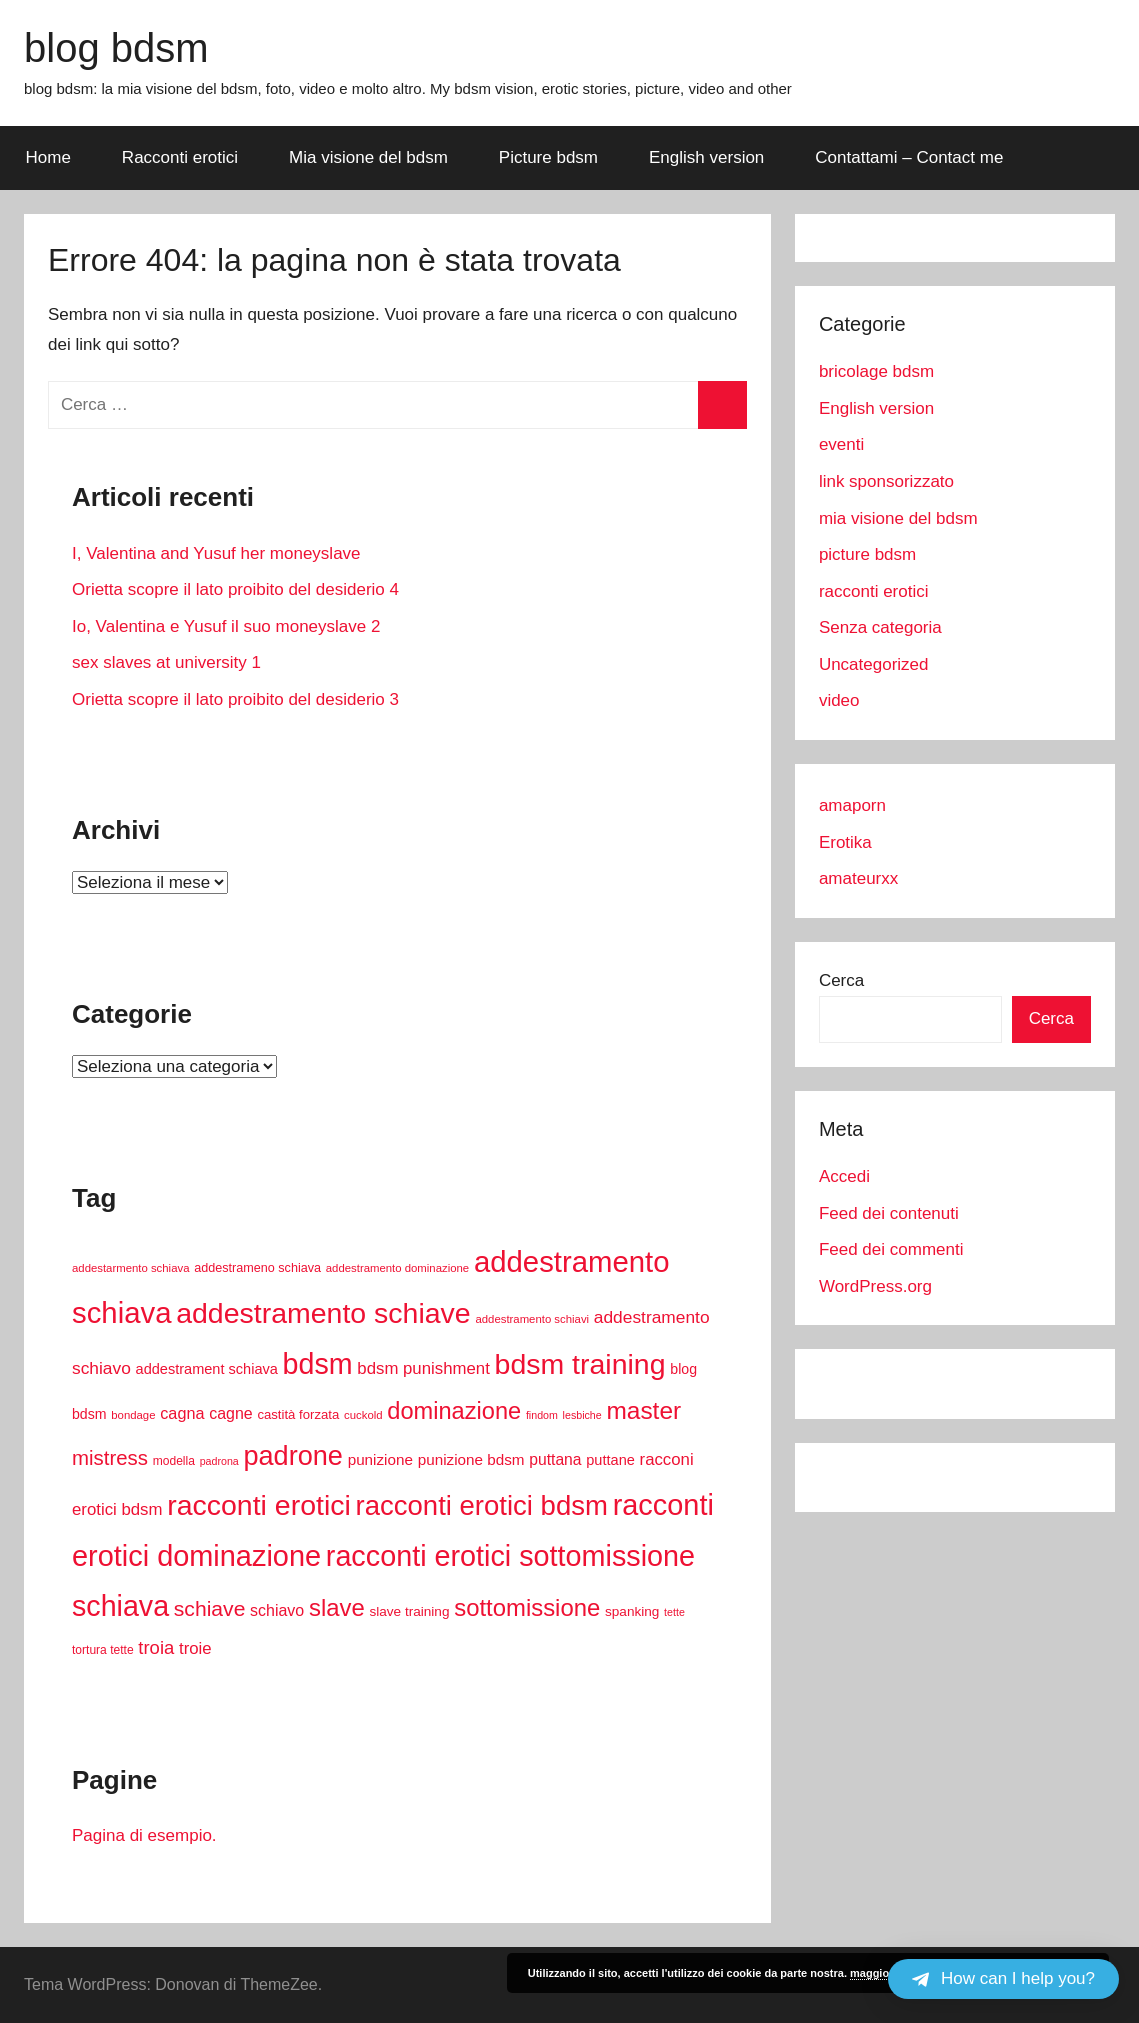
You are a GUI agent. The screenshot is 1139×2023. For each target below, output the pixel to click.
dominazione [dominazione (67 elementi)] (454, 1411)
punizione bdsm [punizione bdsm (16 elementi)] (471, 1459)
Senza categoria (880, 627)
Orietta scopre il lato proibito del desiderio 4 (235, 589)
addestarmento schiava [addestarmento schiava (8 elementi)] (130, 1268)
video (839, 700)
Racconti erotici (180, 157)
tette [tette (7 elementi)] (674, 1612)
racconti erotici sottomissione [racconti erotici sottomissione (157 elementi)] (510, 1556)
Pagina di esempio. (144, 1835)
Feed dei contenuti (889, 1213)
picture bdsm (867, 554)
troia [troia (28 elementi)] (156, 1647)
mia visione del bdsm (898, 518)
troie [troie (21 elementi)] (195, 1648)
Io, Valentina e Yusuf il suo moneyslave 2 (226, 626)
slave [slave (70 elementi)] (337, 1607)
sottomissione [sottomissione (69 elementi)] (527, 1607)
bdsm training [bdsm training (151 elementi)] (580, 1364)
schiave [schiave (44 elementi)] (210, 1608)
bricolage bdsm (876, 371)
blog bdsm (116, 48)
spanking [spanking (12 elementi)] (632, 1611)
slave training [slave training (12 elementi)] (409, 1611)
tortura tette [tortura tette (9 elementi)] (103, 1650)
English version (706, 157)
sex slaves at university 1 (166, 662)
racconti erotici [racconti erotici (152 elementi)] (259, 1505)
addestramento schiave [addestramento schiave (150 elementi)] (323, 1313)
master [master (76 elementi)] (643, 1410)
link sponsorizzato (886, 481)
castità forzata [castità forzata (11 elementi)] (298, 1414)
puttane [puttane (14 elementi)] (610, 1460)
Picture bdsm (548, 157)
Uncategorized (874, 664)
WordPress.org (875, 1286)
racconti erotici (874, 591)
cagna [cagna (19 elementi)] (182, 1413)
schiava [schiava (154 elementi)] (120, 1606)
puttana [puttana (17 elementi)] (555, 1459)
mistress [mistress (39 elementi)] (110, 1458)
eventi (841, 444)
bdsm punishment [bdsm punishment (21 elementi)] (423, 1368)
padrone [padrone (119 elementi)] (292, 1455)
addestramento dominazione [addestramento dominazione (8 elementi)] (397, 1268)
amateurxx (858, 878)
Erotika (845, 842)
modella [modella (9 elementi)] (174, 1461)
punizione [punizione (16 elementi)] (380, 1459)
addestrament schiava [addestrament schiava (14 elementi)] (207, 1369)
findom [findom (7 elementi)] (542, 1415)
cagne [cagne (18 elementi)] (230, 1413)
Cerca (841, 980)
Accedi (844, 1176)
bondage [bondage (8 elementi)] (133, 1415)
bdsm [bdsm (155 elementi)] (318, 1364)
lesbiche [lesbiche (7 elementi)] (582, 1415)
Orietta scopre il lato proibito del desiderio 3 (235, 699)
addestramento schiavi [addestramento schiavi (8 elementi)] (532, 1319)
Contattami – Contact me (909, 157)
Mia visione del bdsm (368, 157)
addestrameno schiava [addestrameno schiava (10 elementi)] (257, 1268)
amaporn (852, 805)
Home (48, 157)
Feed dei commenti (891, 1249)
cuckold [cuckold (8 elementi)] (363, 1415)
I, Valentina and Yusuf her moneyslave (216, 553)
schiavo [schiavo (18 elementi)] (277, 1610)
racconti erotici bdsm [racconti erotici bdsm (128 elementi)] (482, 1505)
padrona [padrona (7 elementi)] (219, 1461)
